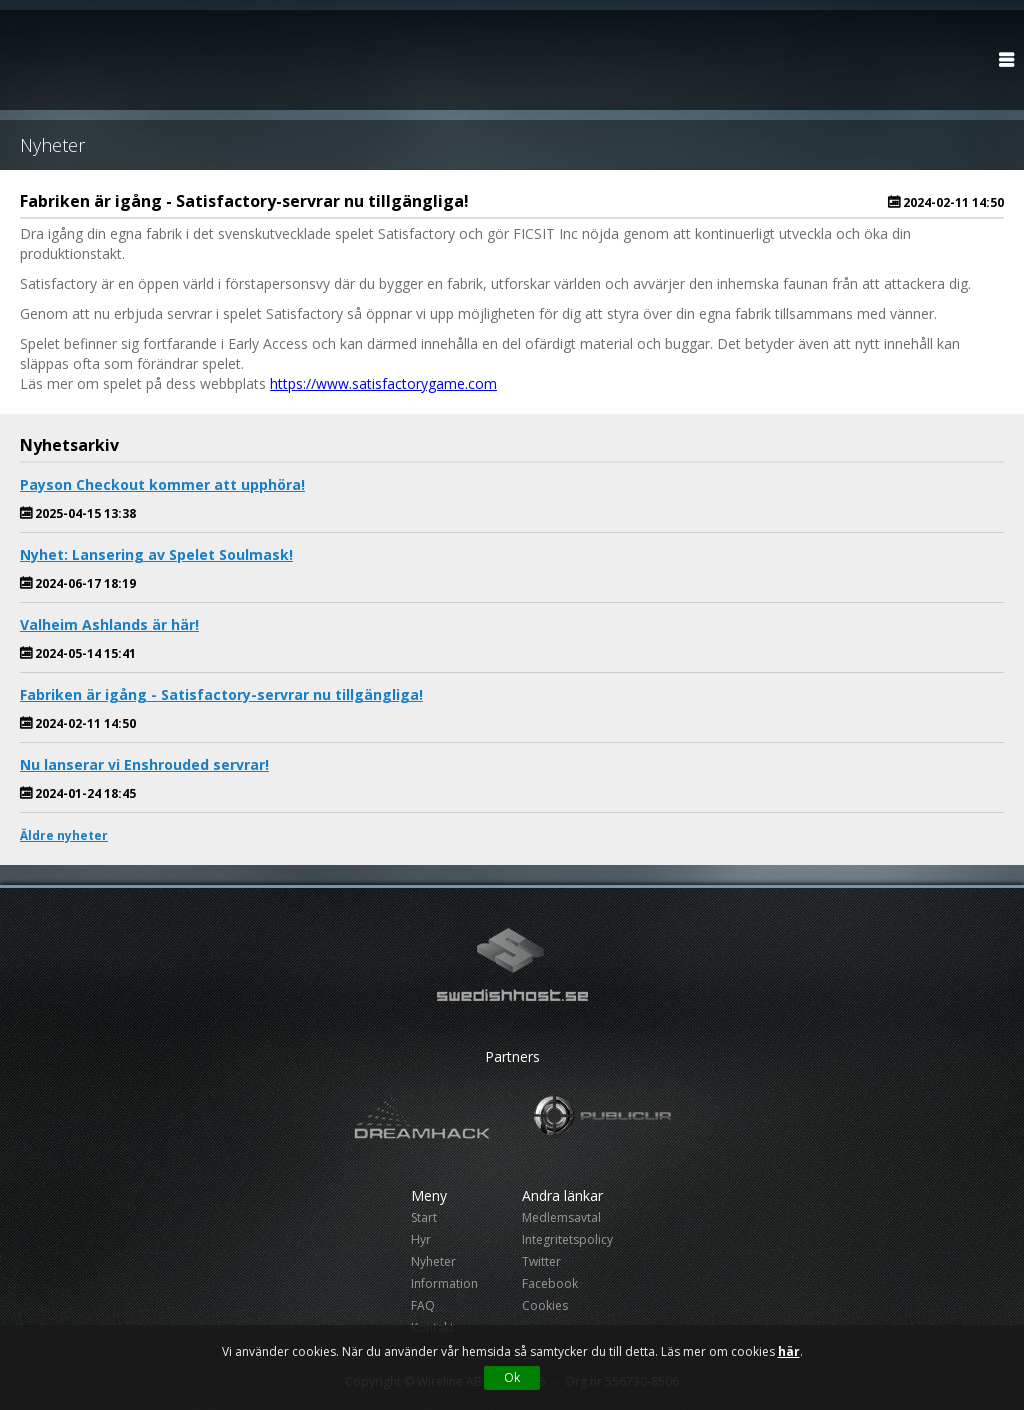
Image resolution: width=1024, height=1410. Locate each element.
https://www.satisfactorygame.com (383, 383)
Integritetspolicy (567, 1239)
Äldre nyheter (64, 835)
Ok (512, 1377)
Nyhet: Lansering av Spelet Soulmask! (156, 554)
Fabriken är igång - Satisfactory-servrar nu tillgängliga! (221, 694)
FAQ (423, 1305)
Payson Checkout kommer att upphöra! (162, 484)
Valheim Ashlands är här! (109, 624)
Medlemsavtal (561, 1217)
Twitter (541, 1261)
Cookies (545, 1305)
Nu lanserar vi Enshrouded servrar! (144, 764)
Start (424, 1217)
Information (444, 1283)
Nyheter (433, 1261)
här (789, 1351)
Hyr (421, 1239)
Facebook (550, 1283)
